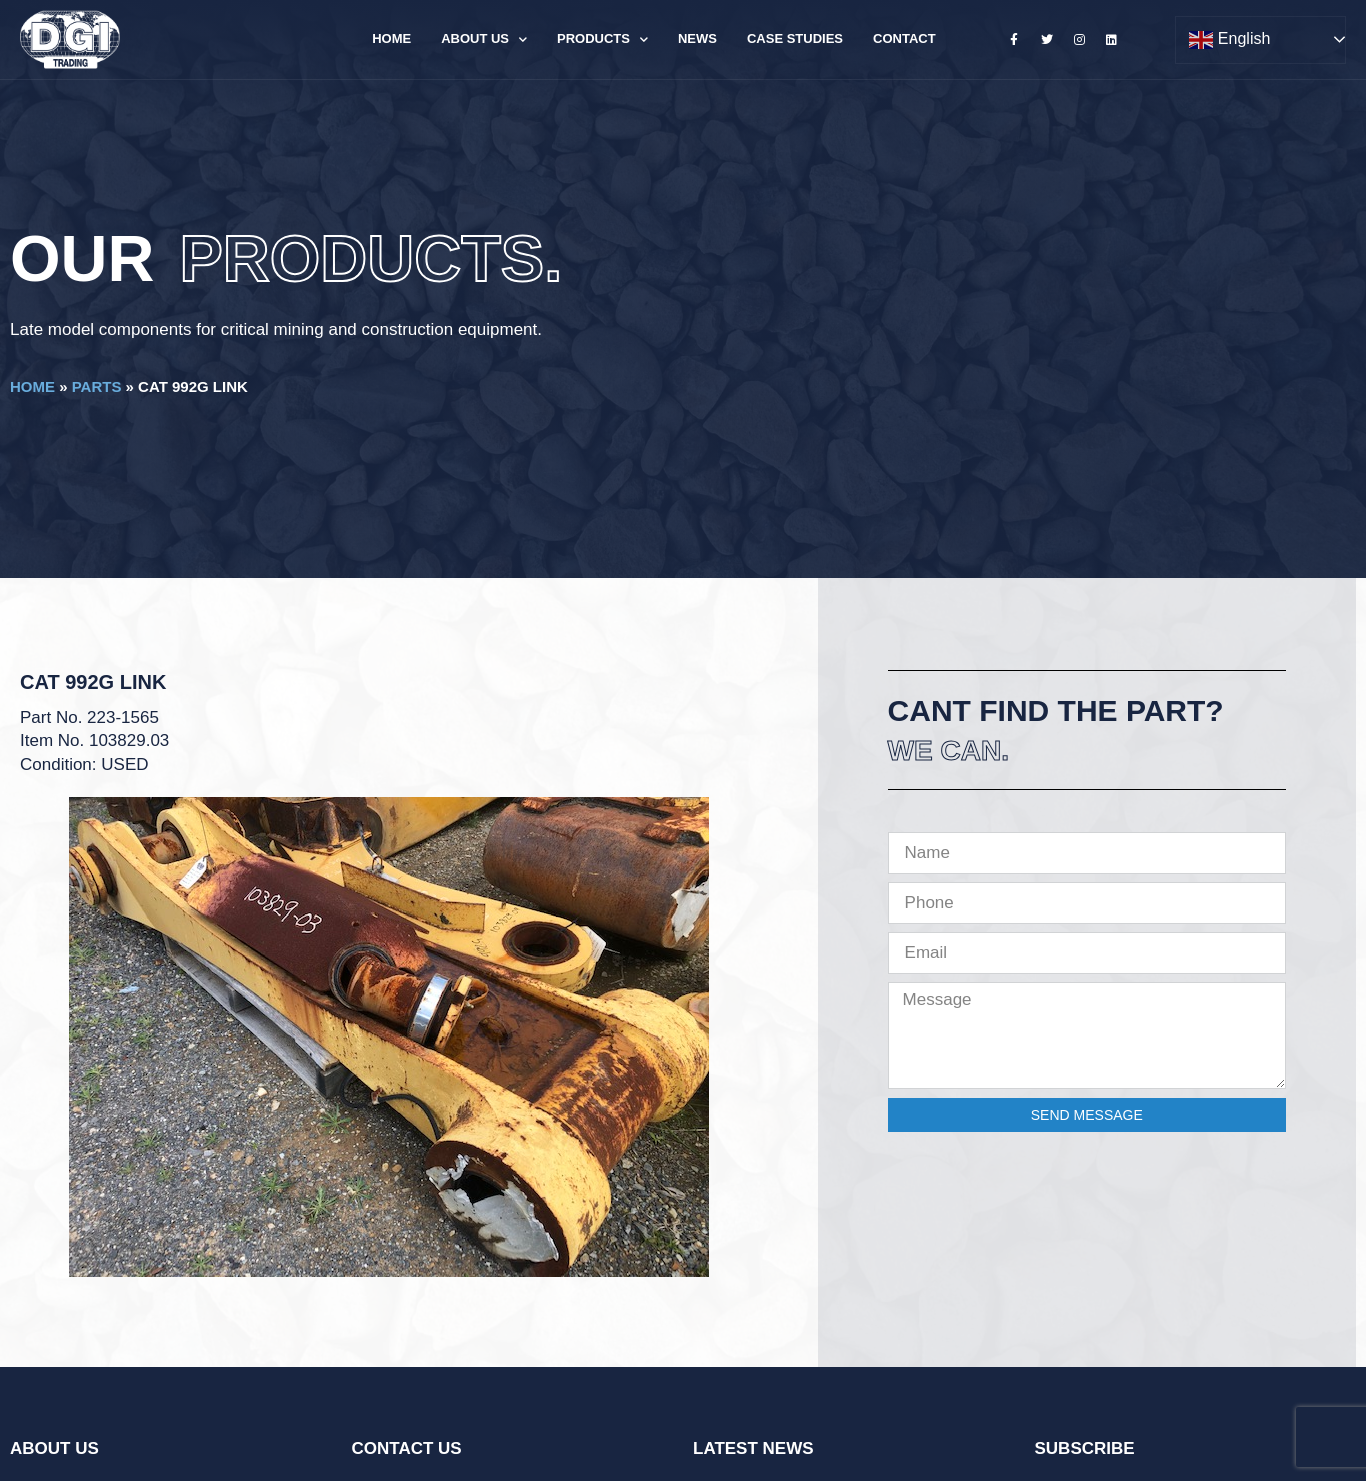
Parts (97, 386)
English (1229, 40)
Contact (904, 38)
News (697, 38)
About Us (484, 39)
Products (602, 39)
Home (391, 38)
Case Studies (795, 38)
